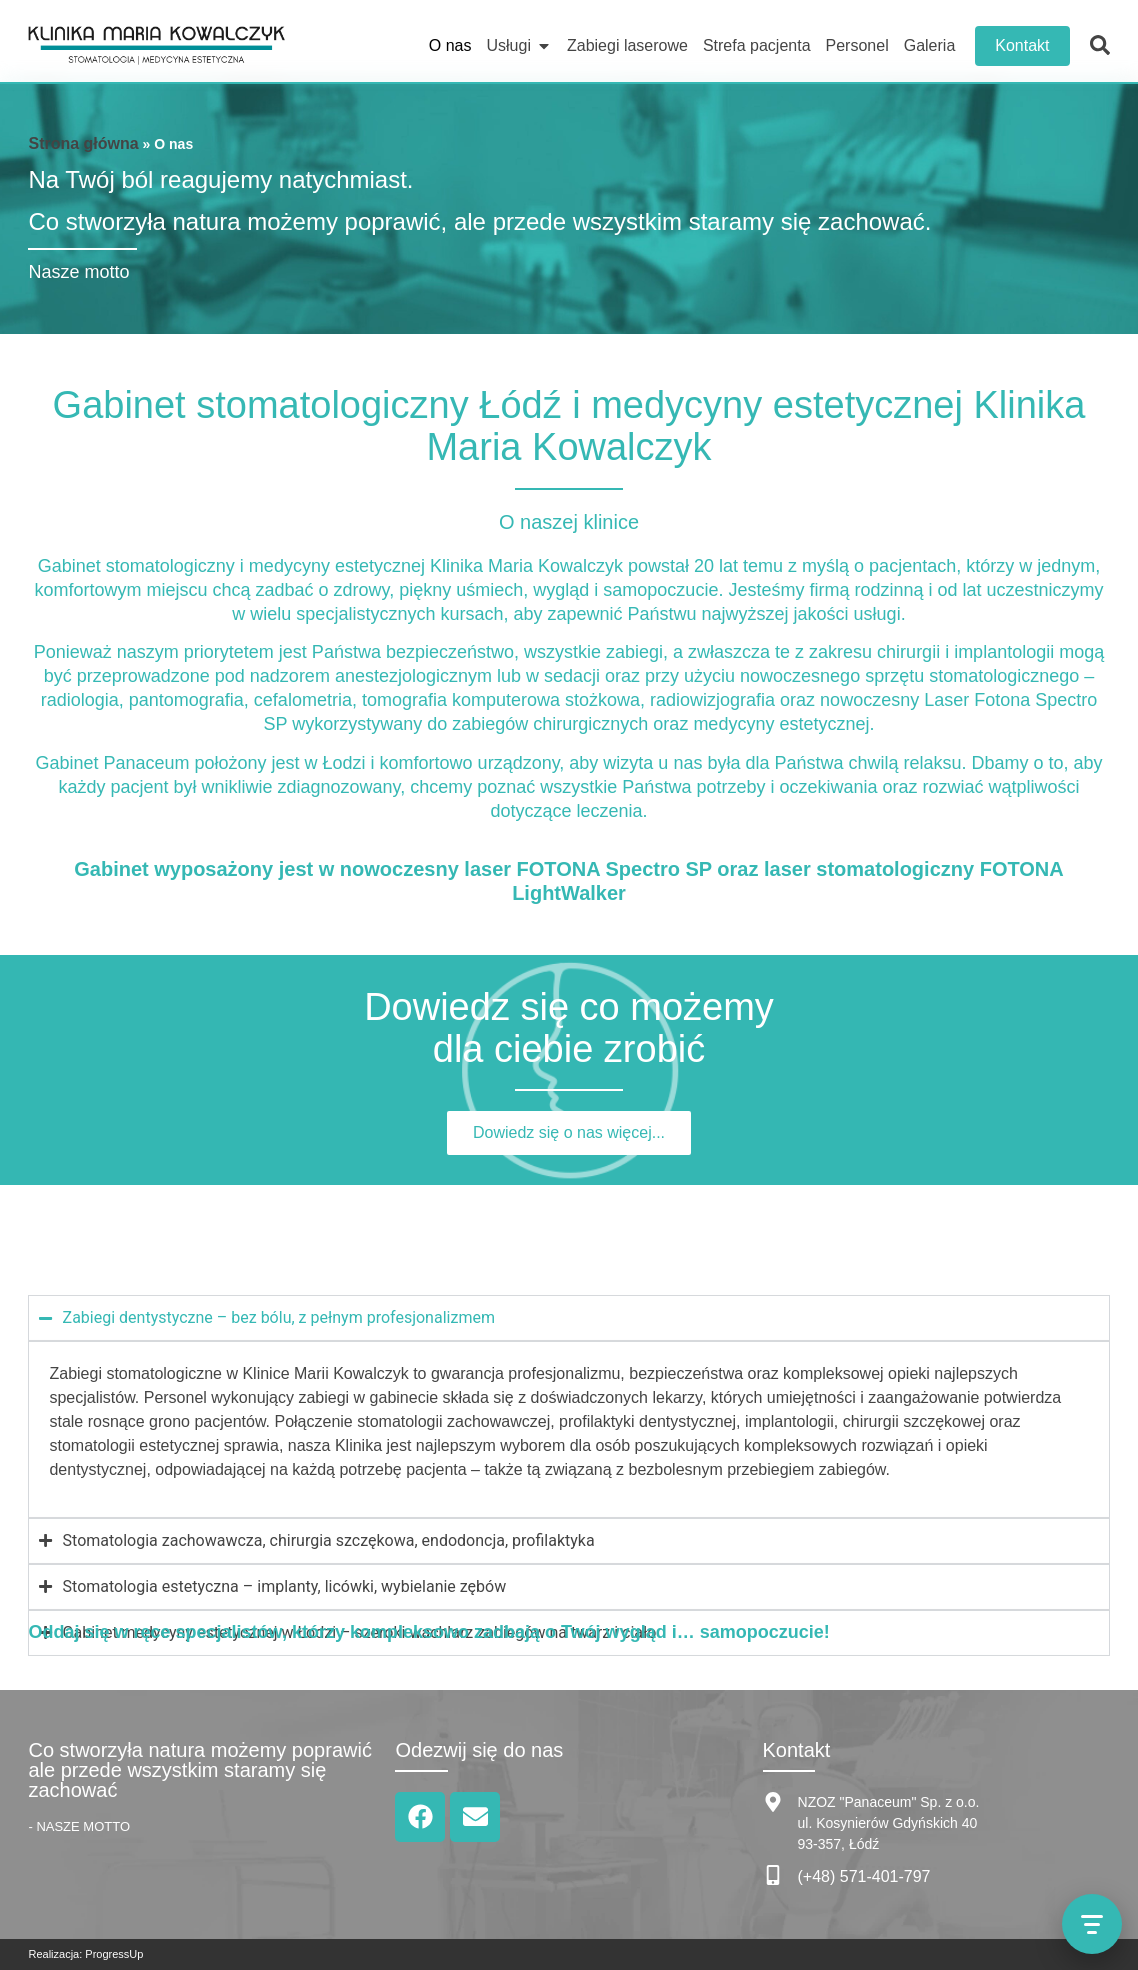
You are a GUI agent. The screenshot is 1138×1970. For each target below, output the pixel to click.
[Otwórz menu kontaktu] (1092, 1924)
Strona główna (83, 143)
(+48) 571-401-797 (864, 1876)
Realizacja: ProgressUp (85, 1954)
